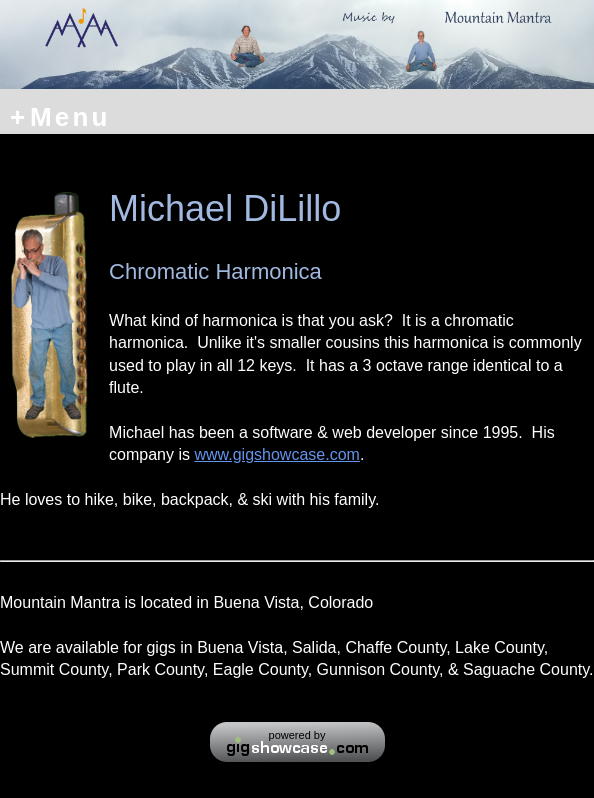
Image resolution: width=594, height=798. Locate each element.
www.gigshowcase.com (276, 454)
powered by (297, 735)
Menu (60, 116)
